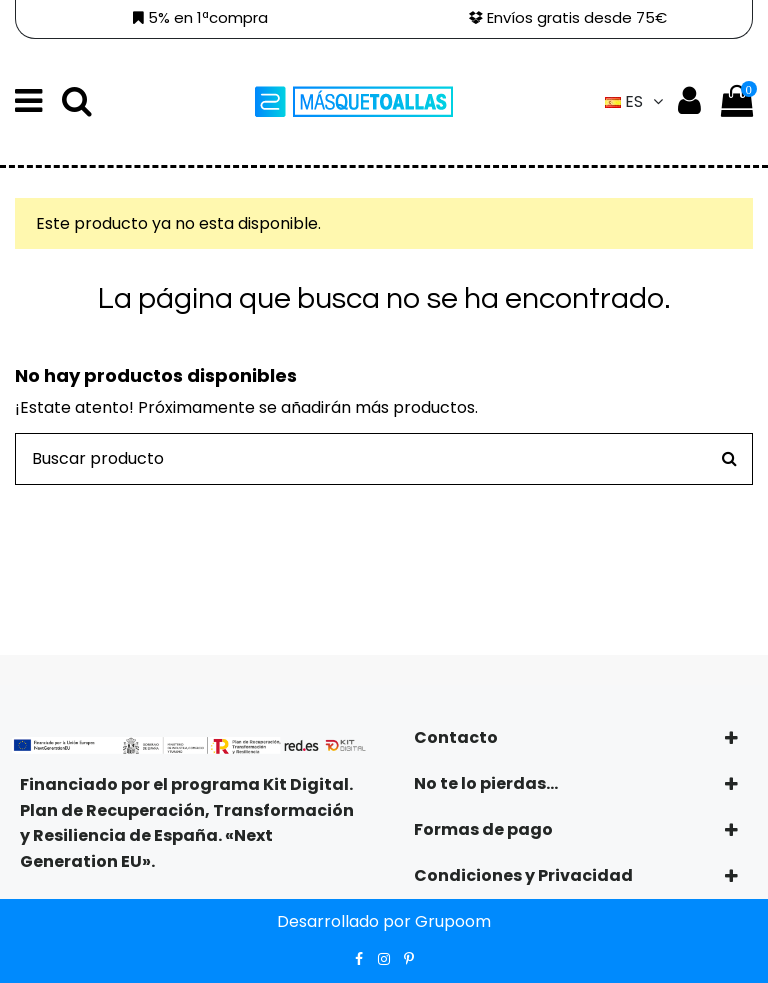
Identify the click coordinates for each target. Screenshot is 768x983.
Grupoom (453, 921)
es (636, 101)
